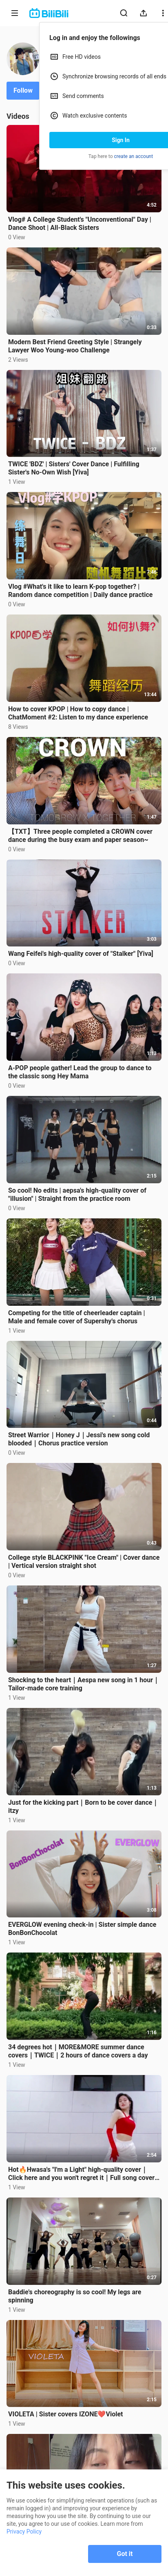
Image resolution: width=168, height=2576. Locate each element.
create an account (133, 156)
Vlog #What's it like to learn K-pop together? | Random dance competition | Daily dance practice (80, 591)
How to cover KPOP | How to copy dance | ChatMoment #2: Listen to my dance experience (78, 713)
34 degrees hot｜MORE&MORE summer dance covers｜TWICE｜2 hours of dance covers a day (78, 2051)
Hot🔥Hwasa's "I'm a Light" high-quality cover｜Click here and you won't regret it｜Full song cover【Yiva (81, 2174)
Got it (125, 2554)
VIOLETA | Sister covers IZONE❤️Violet (65, 2414)
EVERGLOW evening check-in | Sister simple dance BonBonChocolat (82, 1929)
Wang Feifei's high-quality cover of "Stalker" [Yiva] (80, 953)
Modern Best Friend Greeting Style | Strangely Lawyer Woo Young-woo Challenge (75, 346)
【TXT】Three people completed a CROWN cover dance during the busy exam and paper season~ (80, 836)
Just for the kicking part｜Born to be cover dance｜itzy (83, 1807)
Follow (23, 90)
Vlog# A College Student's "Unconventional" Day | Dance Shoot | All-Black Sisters (79, 224)
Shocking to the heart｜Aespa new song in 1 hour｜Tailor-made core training (83, 1684)
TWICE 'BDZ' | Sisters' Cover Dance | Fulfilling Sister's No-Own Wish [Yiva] (73, 468)
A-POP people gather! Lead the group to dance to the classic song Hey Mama (80, 1072)
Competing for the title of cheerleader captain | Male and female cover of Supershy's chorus (76, 1317)
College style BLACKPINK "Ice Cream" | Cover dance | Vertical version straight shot (83, 1562)
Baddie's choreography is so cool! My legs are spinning (74, 2296)
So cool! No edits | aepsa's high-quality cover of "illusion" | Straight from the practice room (77, 1194)
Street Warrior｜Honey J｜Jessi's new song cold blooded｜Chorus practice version (79, 1439)
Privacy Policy (24, 2531)
